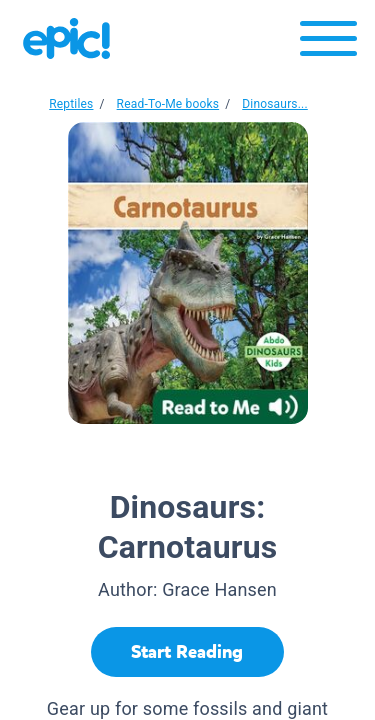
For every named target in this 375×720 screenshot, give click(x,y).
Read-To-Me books (168, 104)
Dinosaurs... (275, 104)
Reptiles (71, 104)
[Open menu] (328, 43)
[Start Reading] (187, 652)
